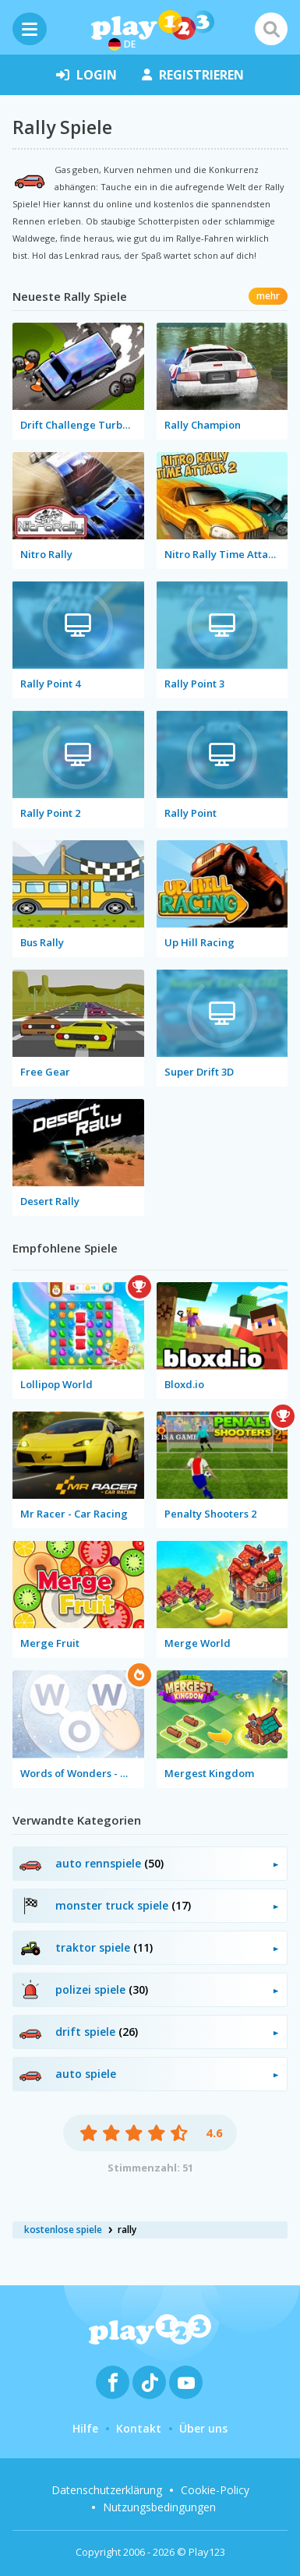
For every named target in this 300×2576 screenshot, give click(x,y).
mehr (268, 295)
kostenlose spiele (63, 2229)
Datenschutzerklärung (106, 2489)
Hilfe (85, 2428)
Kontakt (138, 2428)
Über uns (203, 2428)
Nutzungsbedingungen (159, 2507)
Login (86, 74)
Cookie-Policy (215, 2489)
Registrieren (193, 74)
